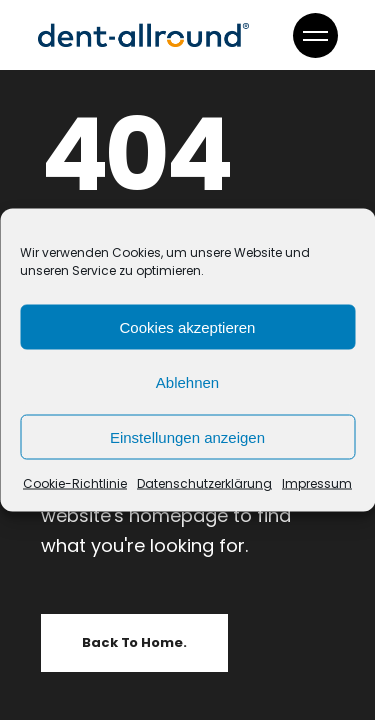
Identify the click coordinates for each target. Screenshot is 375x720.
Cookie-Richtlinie (75, 483)
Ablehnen (187, 381)
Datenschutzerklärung (204, 483)
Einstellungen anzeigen (187, 436)
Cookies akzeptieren (188, 326)
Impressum (317, 483)
